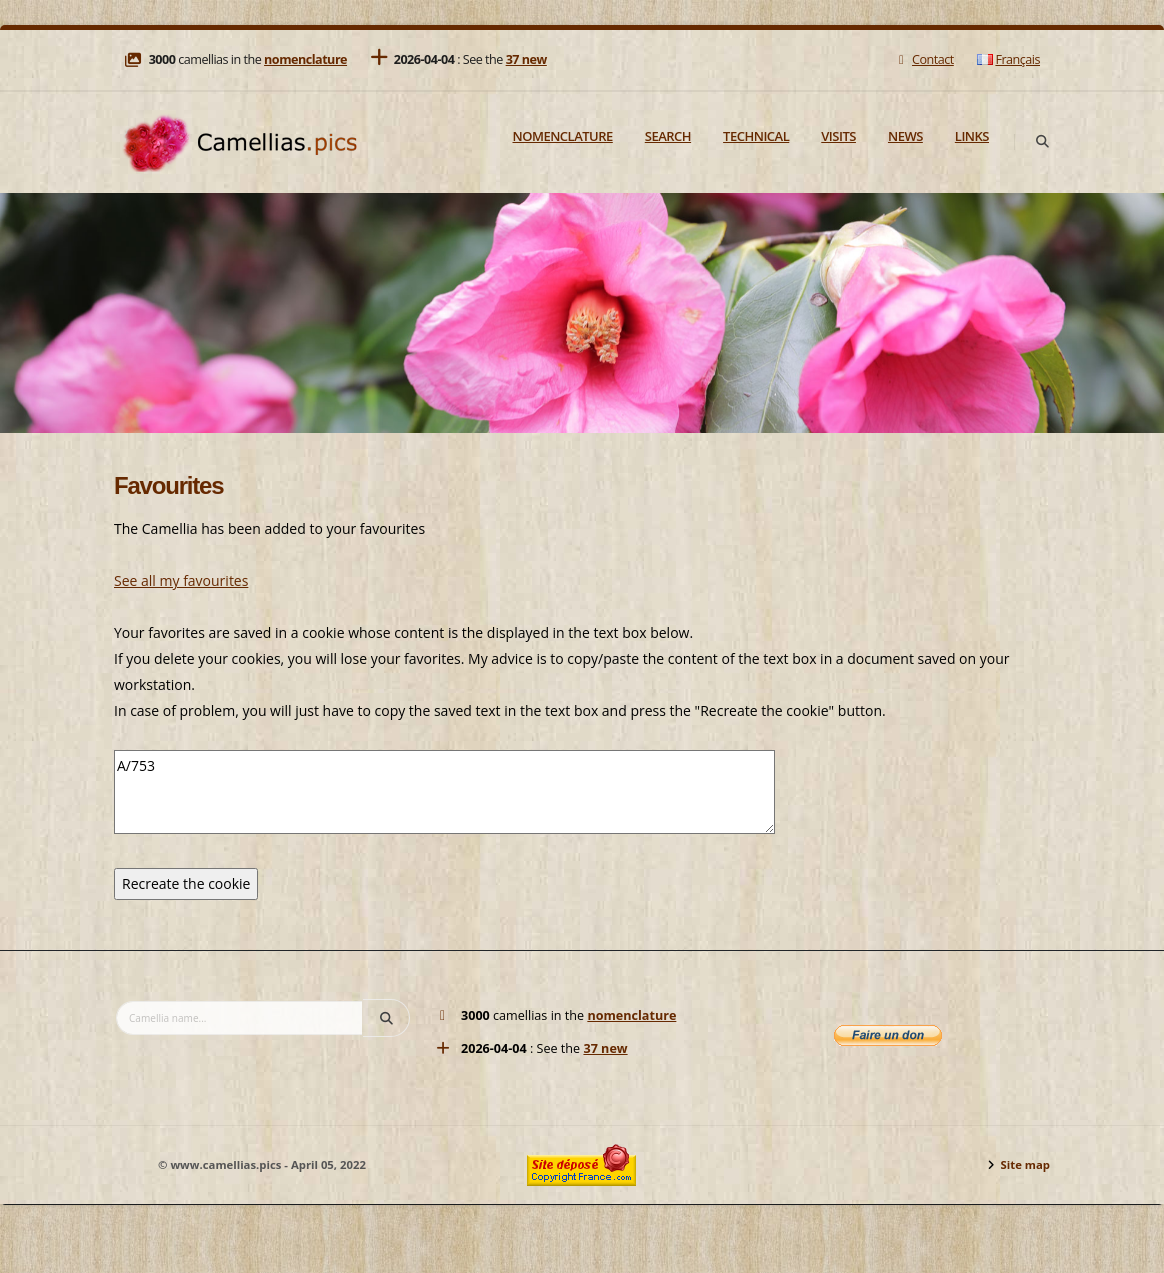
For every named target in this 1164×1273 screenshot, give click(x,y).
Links (972, 136)
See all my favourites (181, 580)
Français (1008, 59)
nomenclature (305, 59)
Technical (756, 136)
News (905, 136)
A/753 (444, 792)
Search (668, 136)
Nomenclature (563, 136)
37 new (526, 59)
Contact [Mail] (923, 59)
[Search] (1042, 142)
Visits (838, 136)
